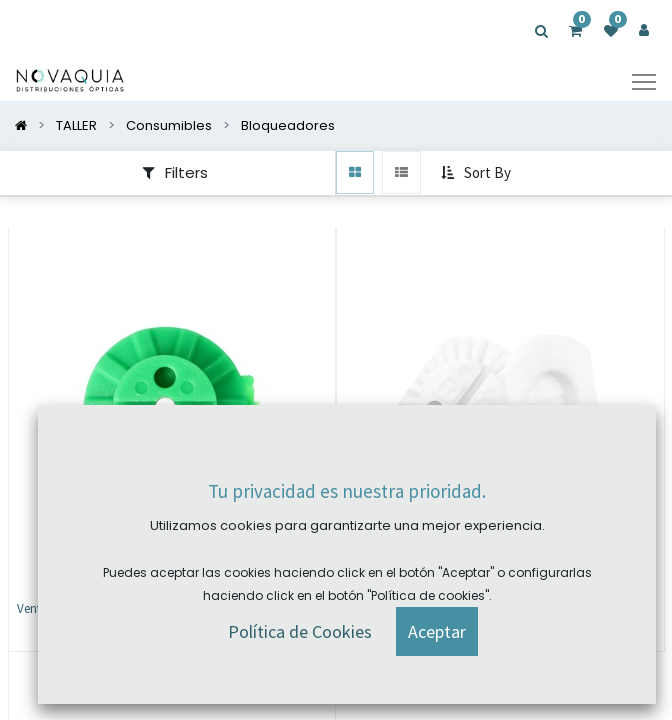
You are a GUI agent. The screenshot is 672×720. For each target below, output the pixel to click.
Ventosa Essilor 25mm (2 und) (97, 608)
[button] (478, 174)
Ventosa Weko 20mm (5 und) (422, 608)
